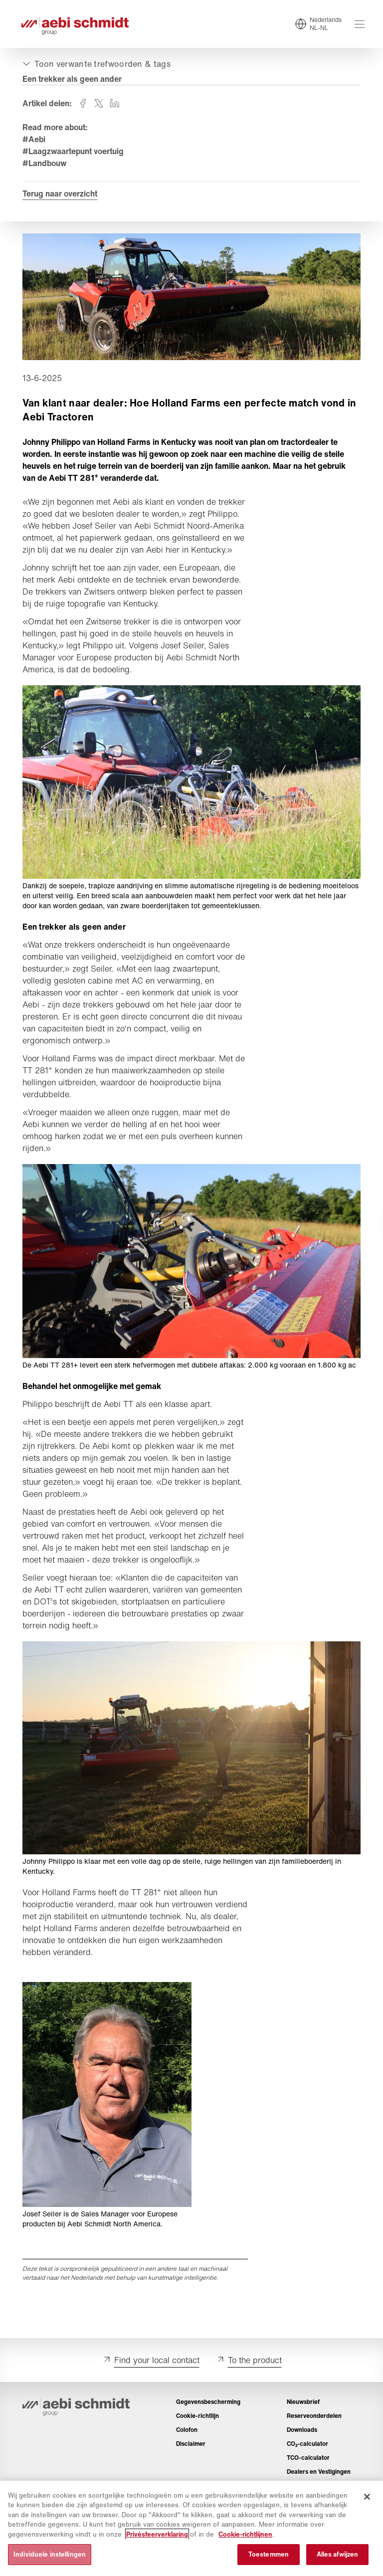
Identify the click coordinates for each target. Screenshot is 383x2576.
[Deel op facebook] (84, 105)
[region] (191, 2528)
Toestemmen (268, 2554)
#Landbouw (46, 165)
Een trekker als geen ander (73, 81)
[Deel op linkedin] (116, 105)
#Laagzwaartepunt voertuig (74, 153)
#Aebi (35, 141)
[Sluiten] (367, 2497)
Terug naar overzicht (61, 195)
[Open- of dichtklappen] (97, 66)
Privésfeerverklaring (157, 2534)
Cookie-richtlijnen (245, 2534)
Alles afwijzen (338, 2554)
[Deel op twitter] (100, 105)
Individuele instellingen (49, 2554)
